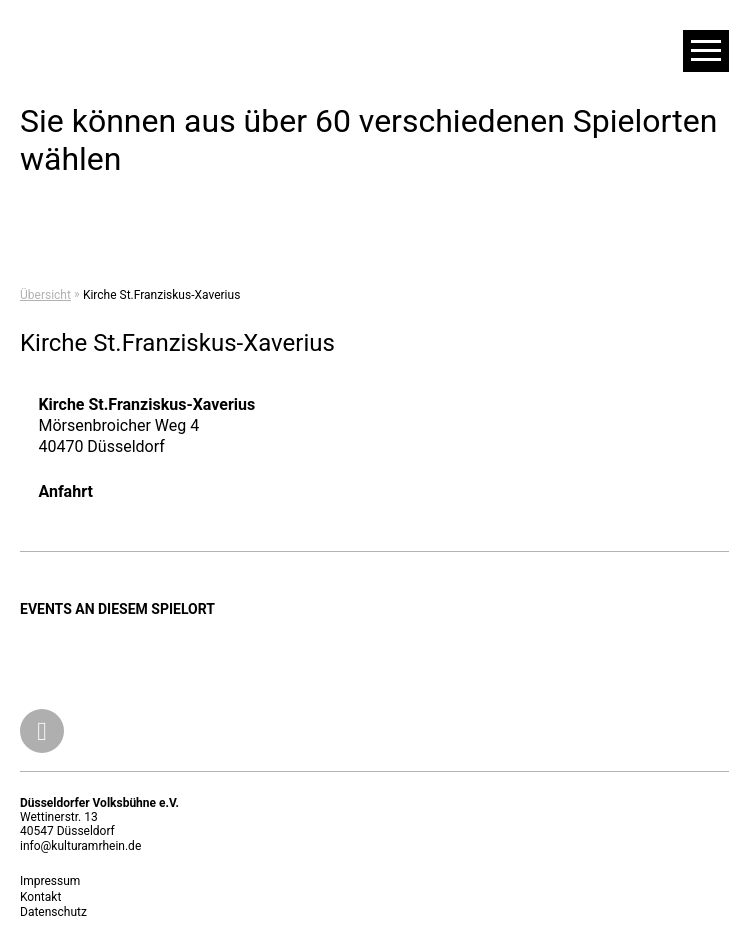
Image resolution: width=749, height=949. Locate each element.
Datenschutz (53, 912)
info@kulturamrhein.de (80, 846)
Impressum (50, 881)
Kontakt (40, 897)
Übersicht (45, 295)
